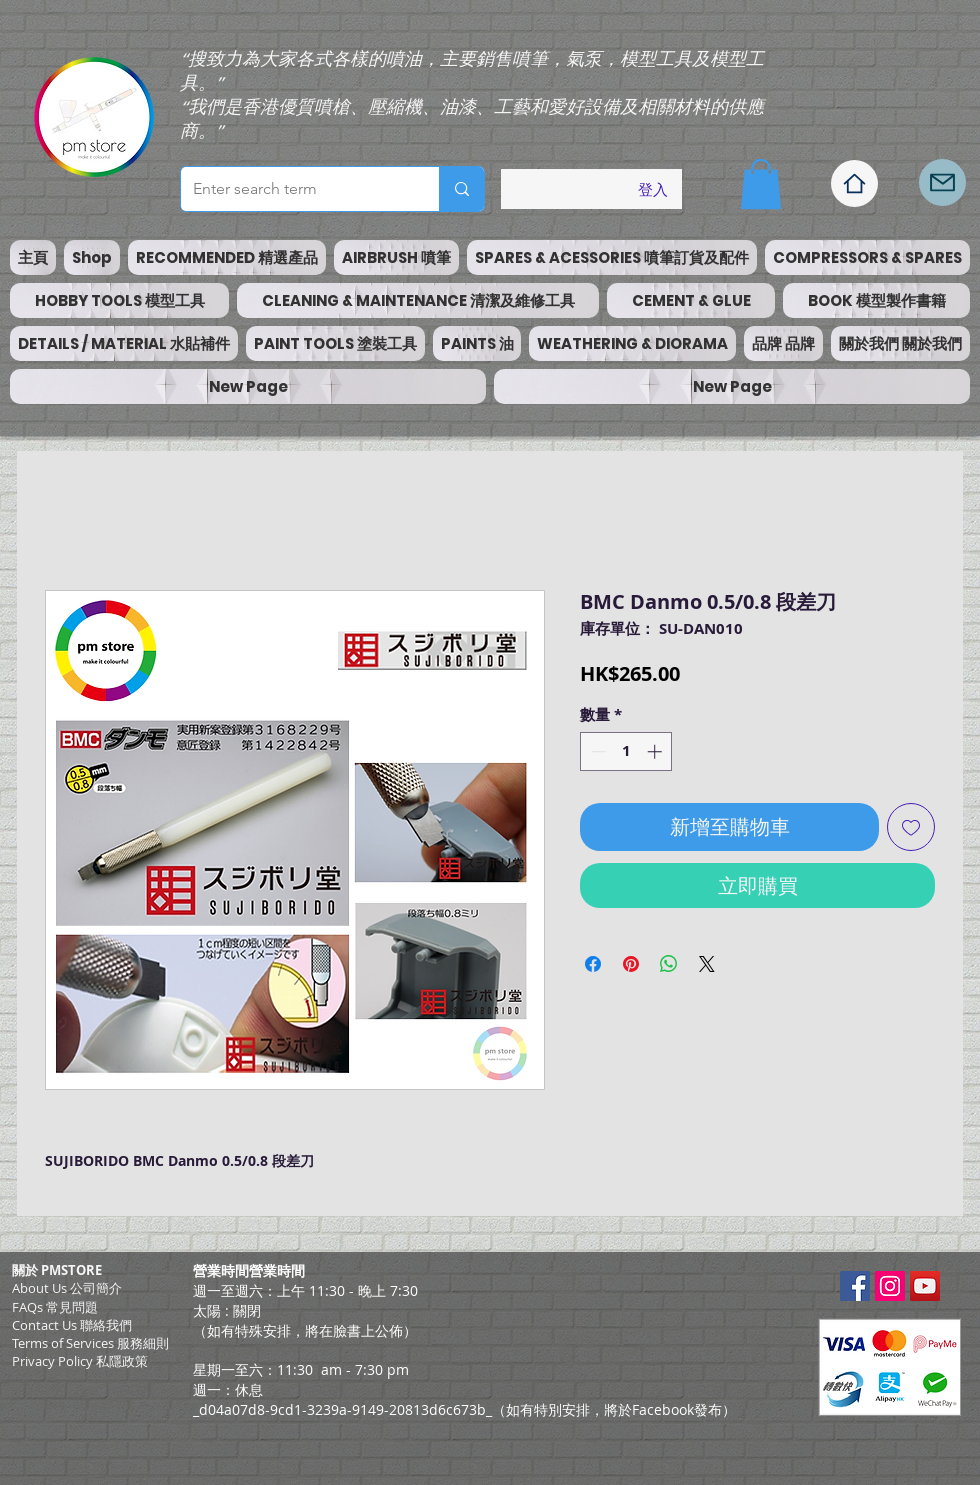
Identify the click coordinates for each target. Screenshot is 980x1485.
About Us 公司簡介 (67, 1288)
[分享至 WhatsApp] (669, 964)
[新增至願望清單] (911, 827)
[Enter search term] (295, 189)
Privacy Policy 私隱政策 (80, 1361)
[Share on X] (707, 964)
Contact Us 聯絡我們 (72, 1325)
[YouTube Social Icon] (925, 1286)
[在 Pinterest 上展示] (631, 964)
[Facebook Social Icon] (855, 1286)
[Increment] (656, 751)
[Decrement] (596, 751)
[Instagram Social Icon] (890, 1286)
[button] (761, 184)
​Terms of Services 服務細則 (90, 1343)
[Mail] (942, 182)
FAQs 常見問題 (55, 1307)
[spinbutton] (626, 751)
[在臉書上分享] (593, 964)
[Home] (854, 183)
